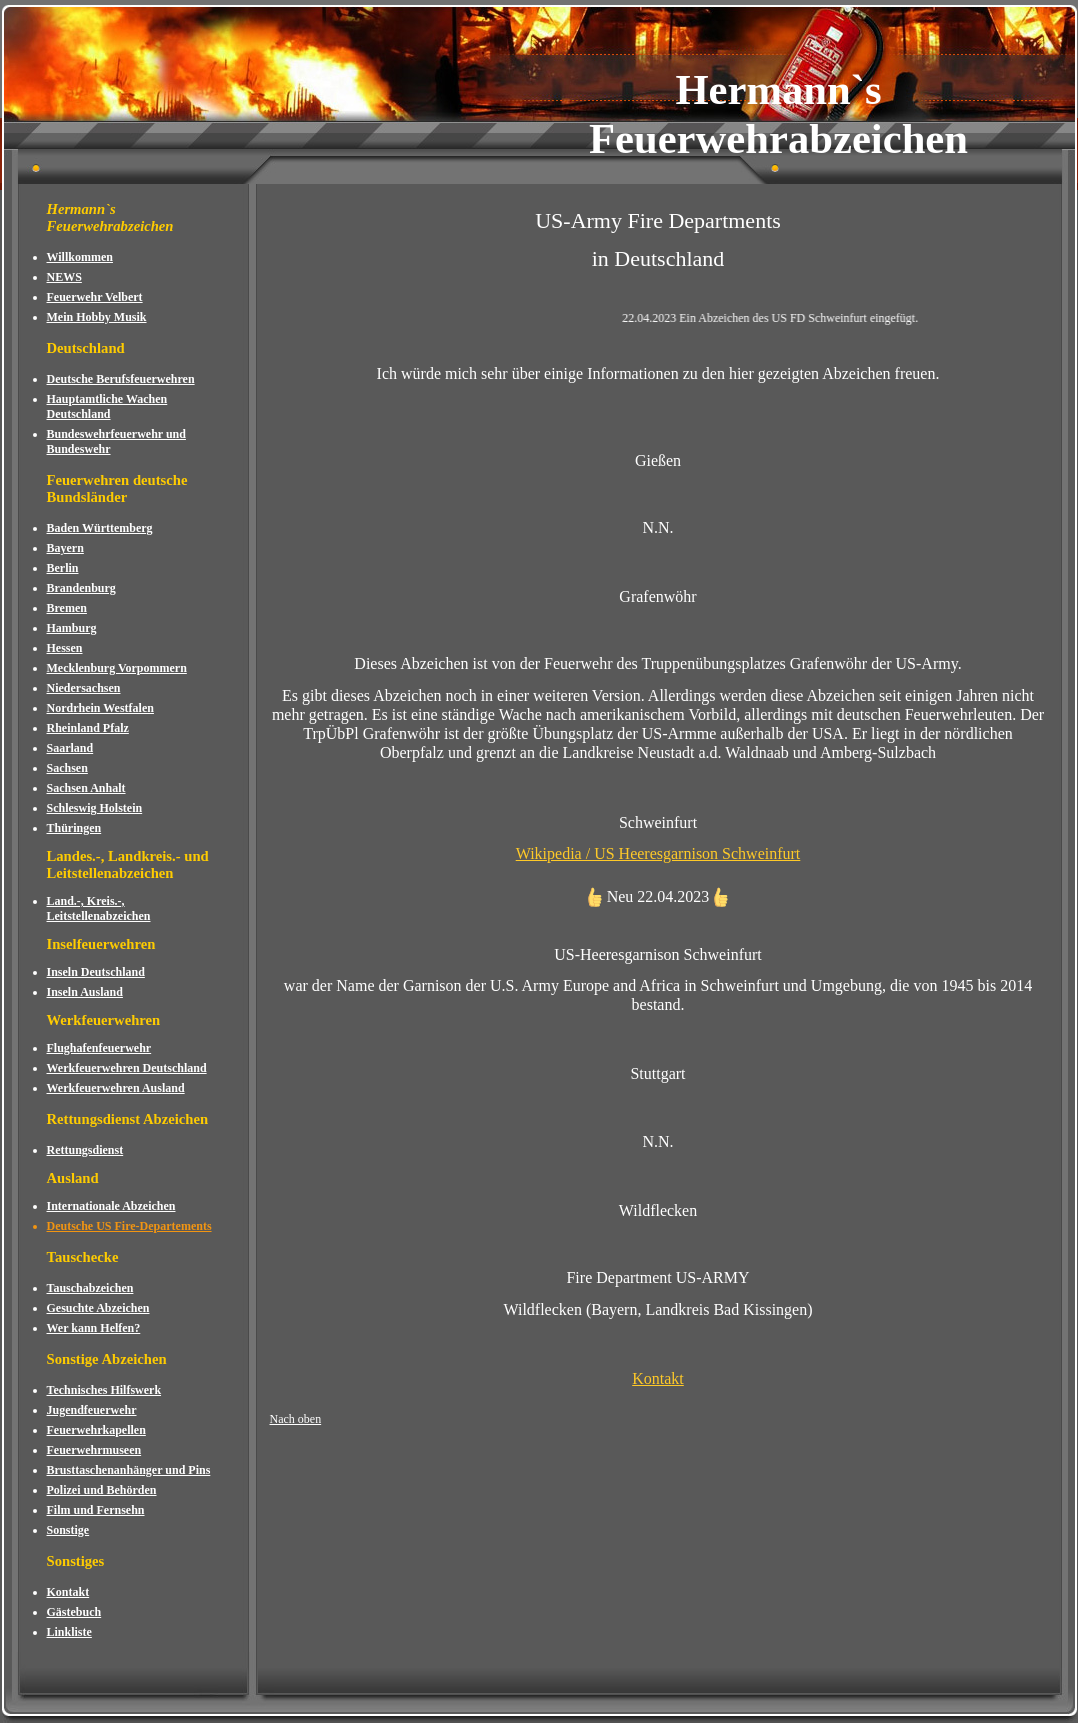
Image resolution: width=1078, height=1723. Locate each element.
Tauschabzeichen (90, 1288)
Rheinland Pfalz (88, 728)
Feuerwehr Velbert (95, 297)
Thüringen (74, 828)
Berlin (63, 568)
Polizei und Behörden (102, 1490)
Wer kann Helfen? (94, 1328)
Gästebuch (74, 1612)
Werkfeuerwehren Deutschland (127, 1068)
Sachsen (67, 768)
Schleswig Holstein (95, 808)
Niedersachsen (84, 688)
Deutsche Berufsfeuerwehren (121, 379)
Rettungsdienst (85, 1150)
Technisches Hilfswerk (104, 1390)
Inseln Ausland (85, 992)
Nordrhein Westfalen (100, 708)
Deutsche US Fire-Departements (129, 1226)
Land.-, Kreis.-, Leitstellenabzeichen (99, 908)
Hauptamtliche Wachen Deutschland (107, 406)
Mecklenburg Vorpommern (117, 668)
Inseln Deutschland (96, 972)
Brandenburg (81, 588)
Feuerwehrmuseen (94, 1450)
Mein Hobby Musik (97, 317)
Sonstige (68, 1530)
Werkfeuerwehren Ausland (116, 1088)
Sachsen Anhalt (86, 788)
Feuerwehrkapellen (96, 1430)
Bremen (67, 608)
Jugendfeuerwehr (92, 1410)
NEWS (64, 277)
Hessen (65, 648)
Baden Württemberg (100, 528)
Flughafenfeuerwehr (99, 1048)
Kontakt (68, 1592)
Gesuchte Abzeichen (98, 1308)
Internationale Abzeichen (111, 1206)
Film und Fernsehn (96, 1510)
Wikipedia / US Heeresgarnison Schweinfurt (658, 853)
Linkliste (69, 1632)
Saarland (70, 748)
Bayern (65, 548)
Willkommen (80, 257)
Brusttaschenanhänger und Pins (129, 1470)
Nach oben (296, 1419)
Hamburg (72, 628)
